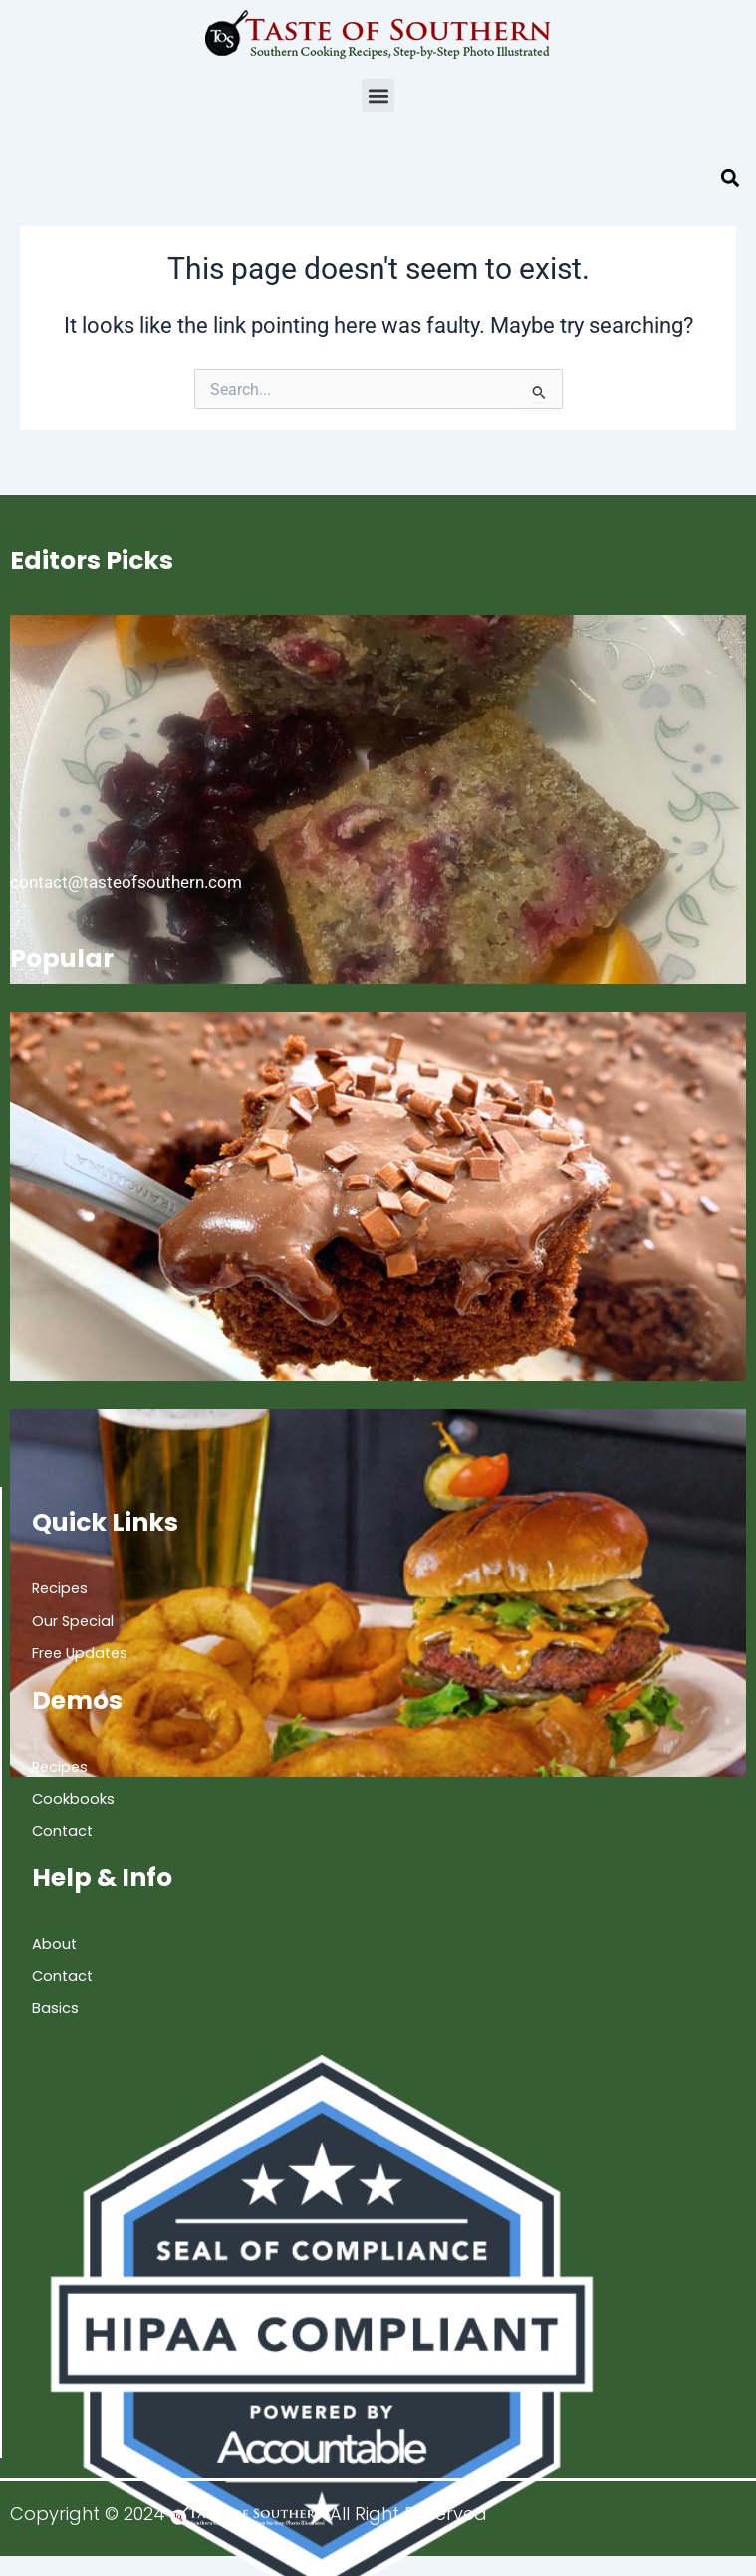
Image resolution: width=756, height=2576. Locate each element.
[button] (378, 95)
